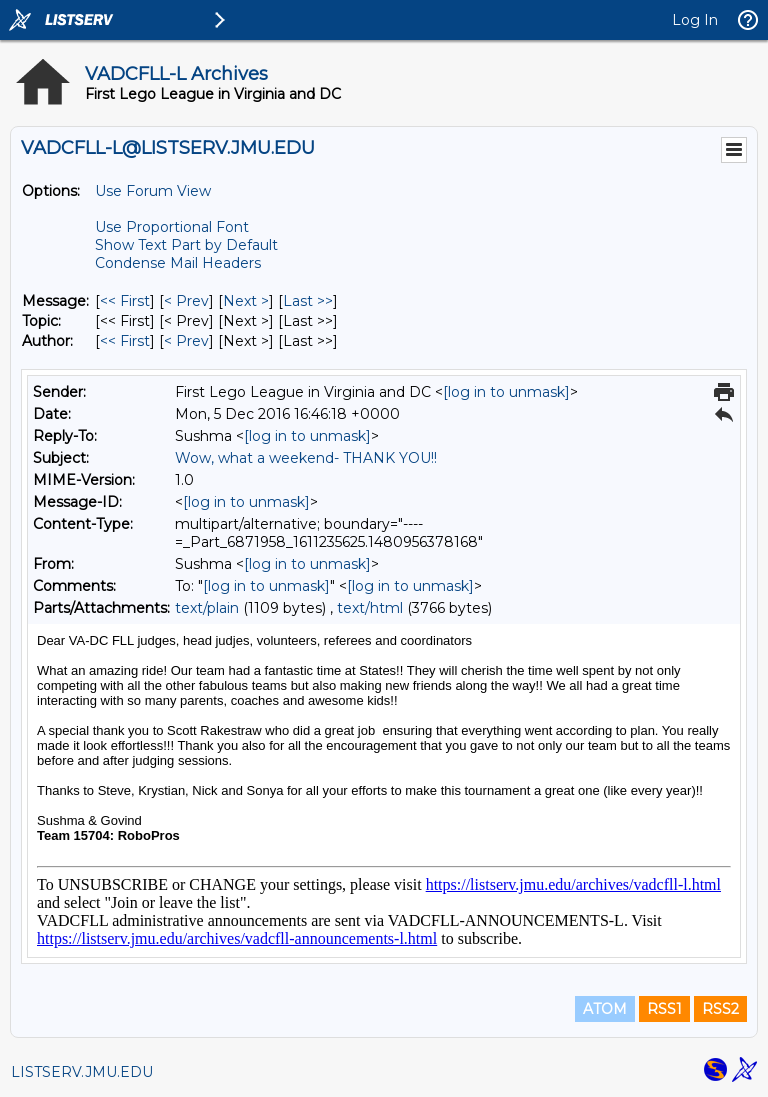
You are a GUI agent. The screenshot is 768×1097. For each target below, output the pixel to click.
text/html (370, 608)
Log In (695, 20)
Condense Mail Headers (178, 263)
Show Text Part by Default (186, 245)
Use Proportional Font (172, 227)
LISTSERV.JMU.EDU (82, 1072)
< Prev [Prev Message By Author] (186, 341)
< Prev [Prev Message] (186, 301)
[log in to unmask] (506, 392)
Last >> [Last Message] (308, 301)
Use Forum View (153, 191)
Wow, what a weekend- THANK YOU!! (306, 458)
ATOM (605, 1009)
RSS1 (664, 1009)
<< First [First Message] (125, 301)
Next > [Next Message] (246, 301)
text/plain (207, 608)
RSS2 (720, 1009)
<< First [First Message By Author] (125, 341)
